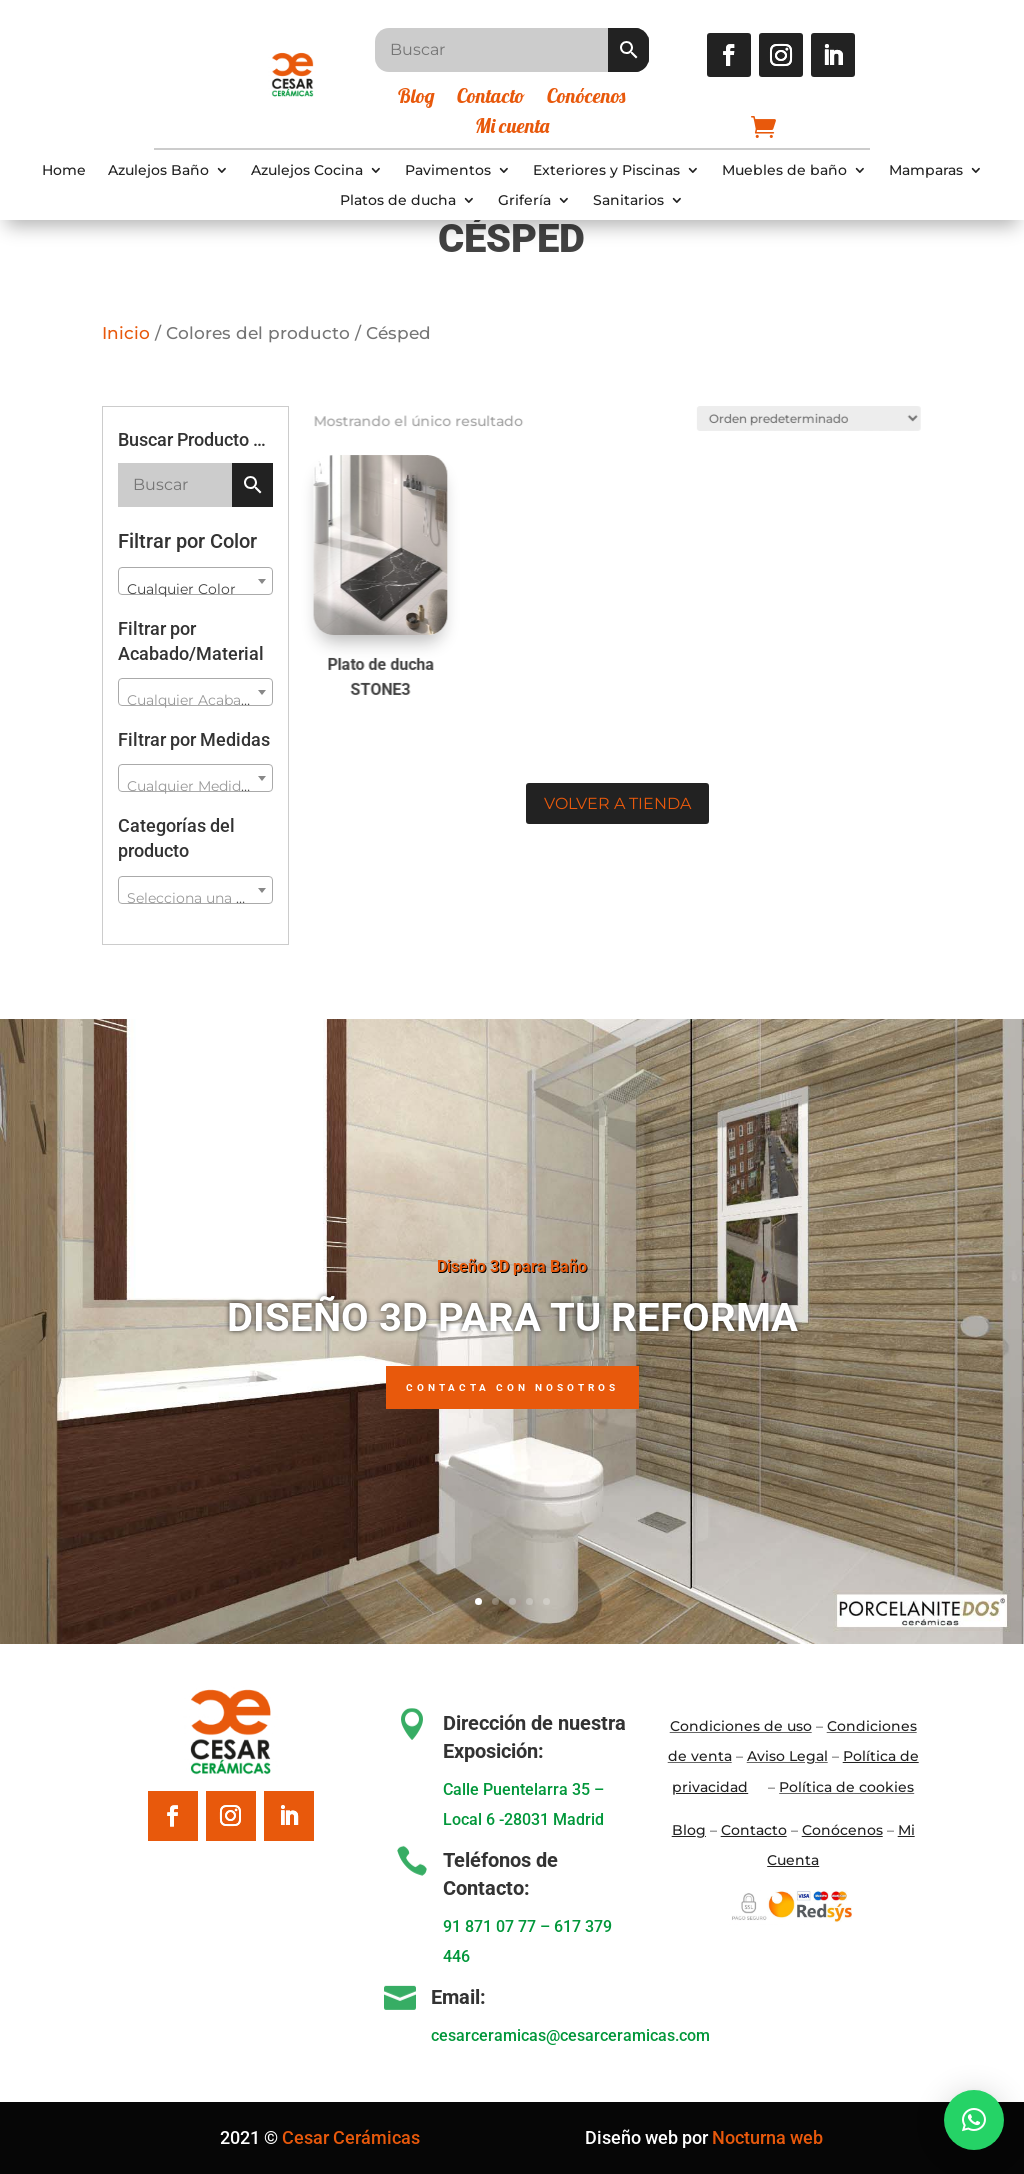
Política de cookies (846, 1787)
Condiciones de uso (741, 1726)
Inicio (126, 333)
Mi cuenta (512, 128)
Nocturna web (767, 2137)
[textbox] (195, 700)
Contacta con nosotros (512, 1394)
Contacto (491, 98)
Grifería (524, 201)
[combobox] (195, 581)
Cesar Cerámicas (351, 2137)
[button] (974, 2120)
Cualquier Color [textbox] (181, 589)
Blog (416, 98)
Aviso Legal (787, 1756)
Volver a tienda (617, 803)
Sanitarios (628, 201)
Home (64, 171)
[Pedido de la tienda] (799, 415)
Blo (689, 1830)
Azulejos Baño (158, 171)
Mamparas (926, 171)
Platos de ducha (398, 201)
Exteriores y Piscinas (606, 171)
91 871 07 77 (489, 1926)
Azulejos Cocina (307, 171)
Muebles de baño (784, 171)
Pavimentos (448, 171)
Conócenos (586, 98)
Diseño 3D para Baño (512, 1273)
